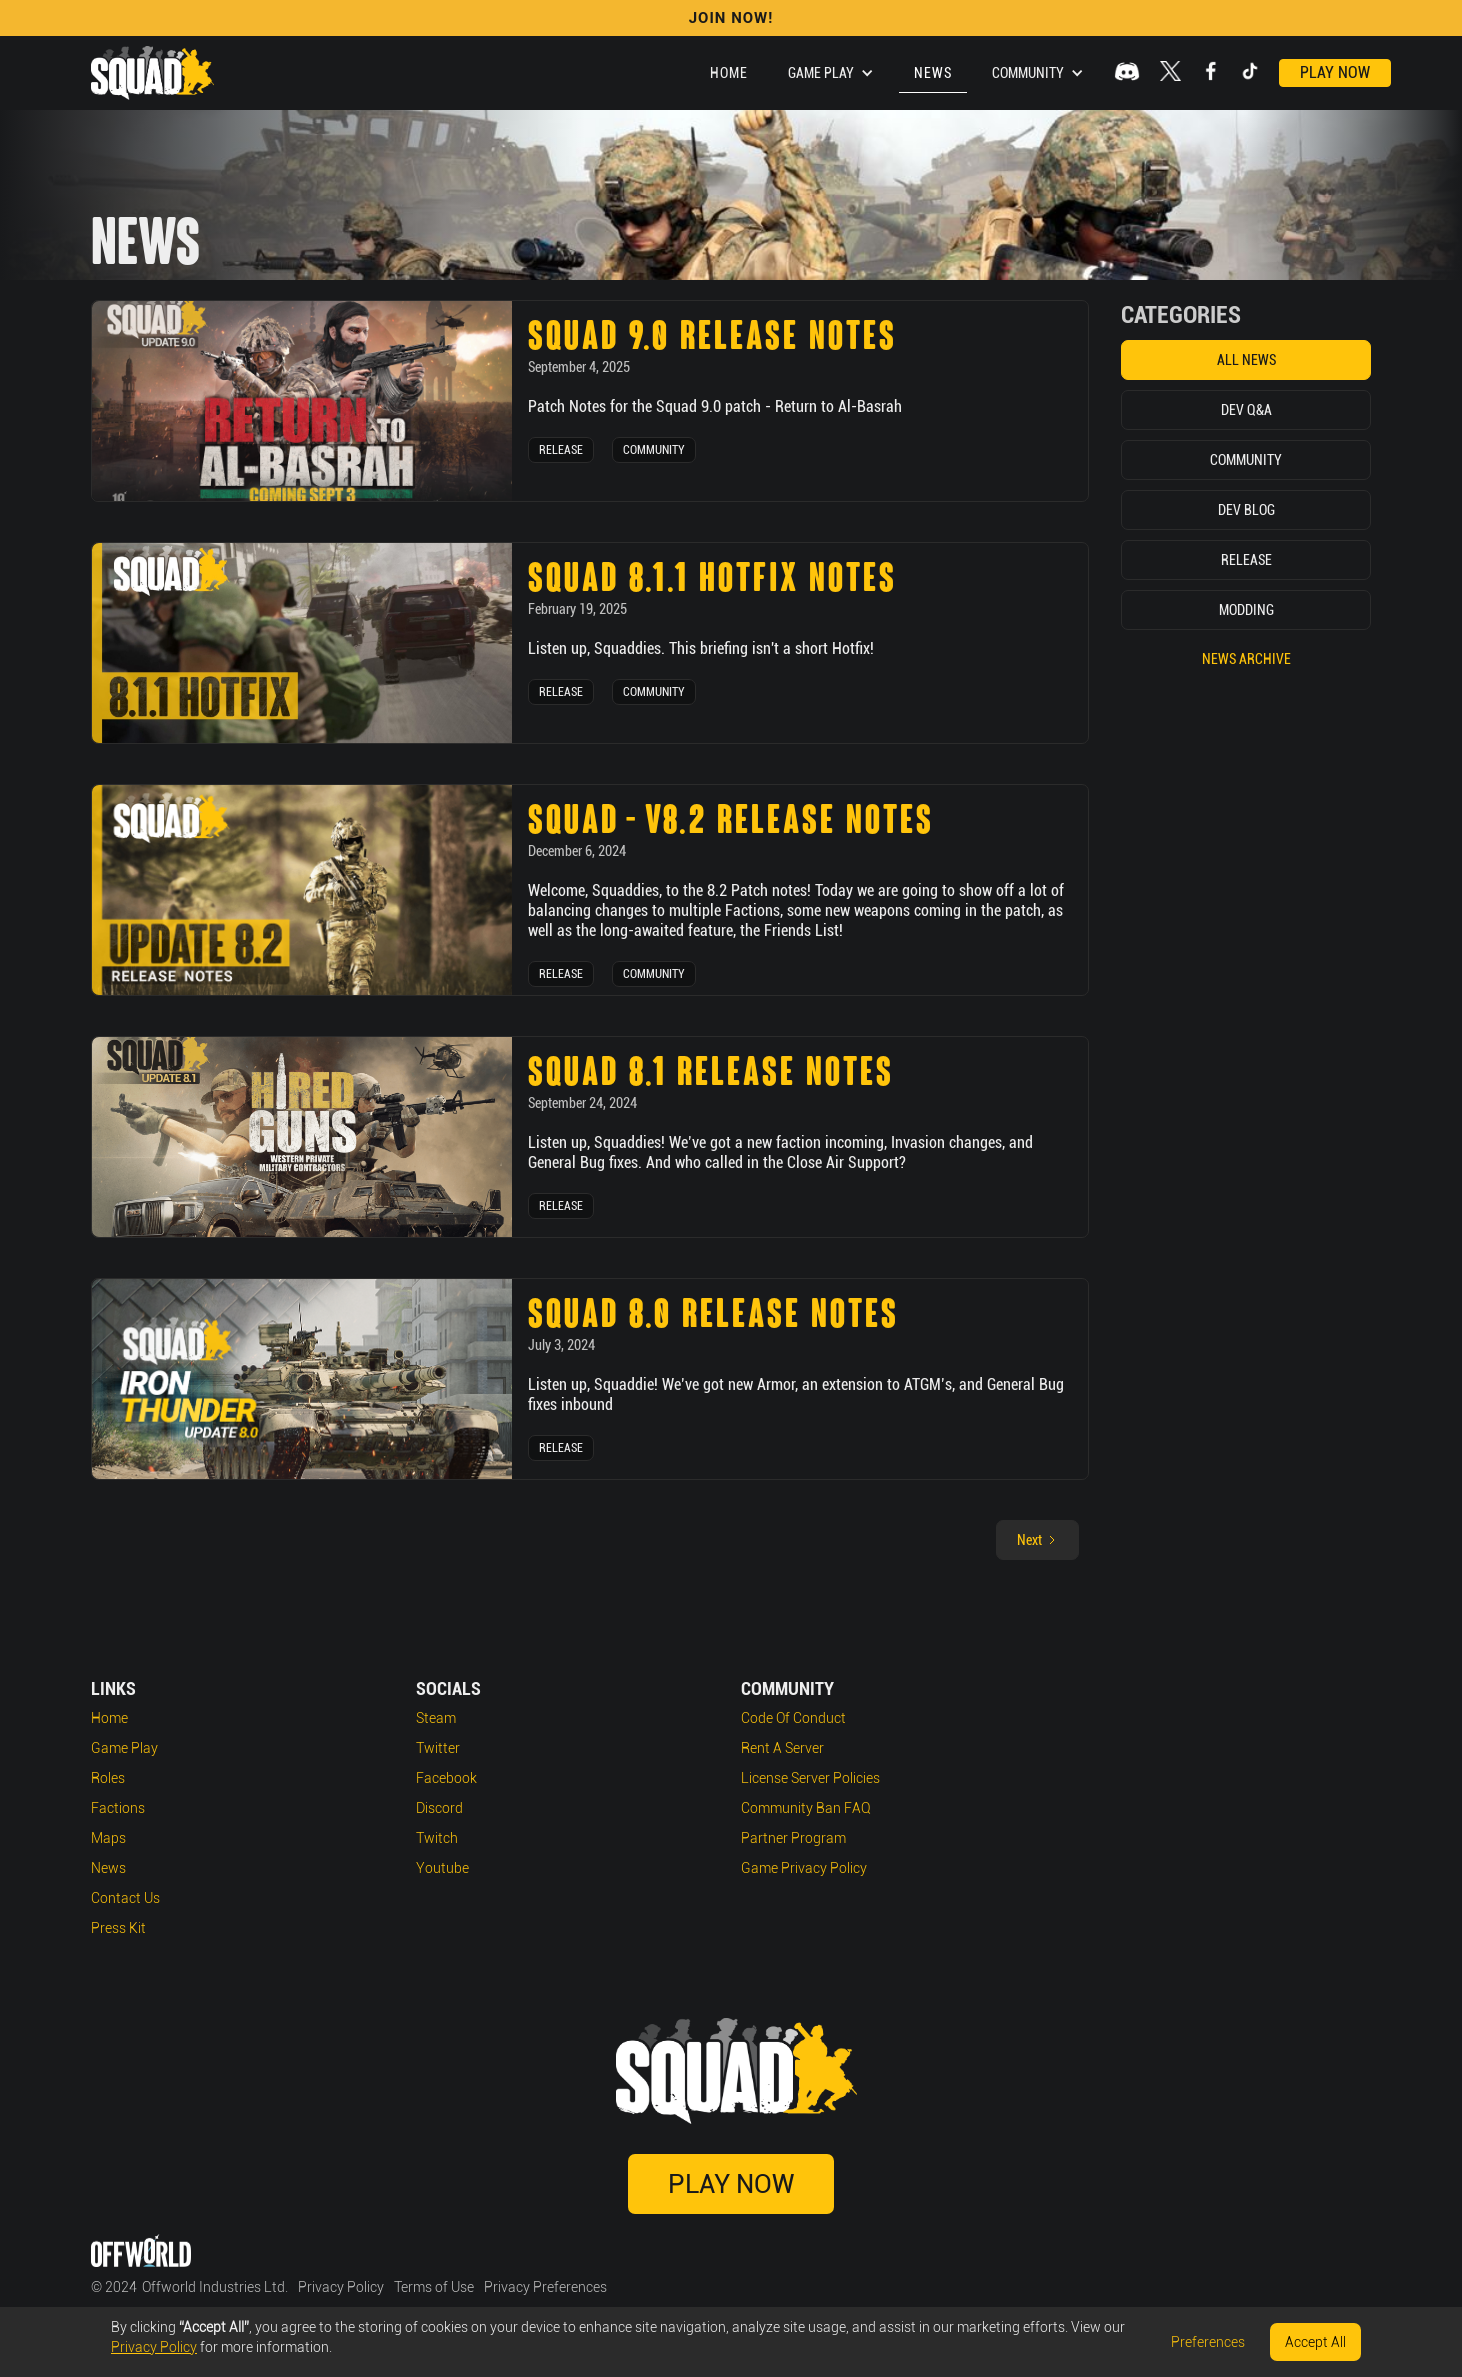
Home (729, 73)
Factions (118, 1808)
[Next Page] (1037, 1540)
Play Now (1335, 72)
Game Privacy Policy (804, 1868)
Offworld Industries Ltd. (215, 2287)
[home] (152, 73)
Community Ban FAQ (806, 1808)
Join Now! (731, 18)
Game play (124, 1748)
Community (654, 450)
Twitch (437, 1838)
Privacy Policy (341, 2287)
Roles (108, 1778)
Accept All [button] (1315, 2342)
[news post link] (302, 401)
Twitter (438, 1748)
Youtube (442, 1868)
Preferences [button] (1208, 2342)
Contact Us (125, 1898)
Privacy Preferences (545, 2287)
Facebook (446, 1778)
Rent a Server (782, 1748)
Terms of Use (434, 2287)
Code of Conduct (793, 1718)
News (933, 73)
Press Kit (118, 1928)
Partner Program (793, 1838)
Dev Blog (1246, 510)
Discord (439, 1808)
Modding (1246, 610)
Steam (436, 1718)
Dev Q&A (1246, 410)
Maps (108, 1838)
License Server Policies (810, 1778)
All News (1246, 360)
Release (561, 450)
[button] (831, 73)
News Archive (1246, 659)
